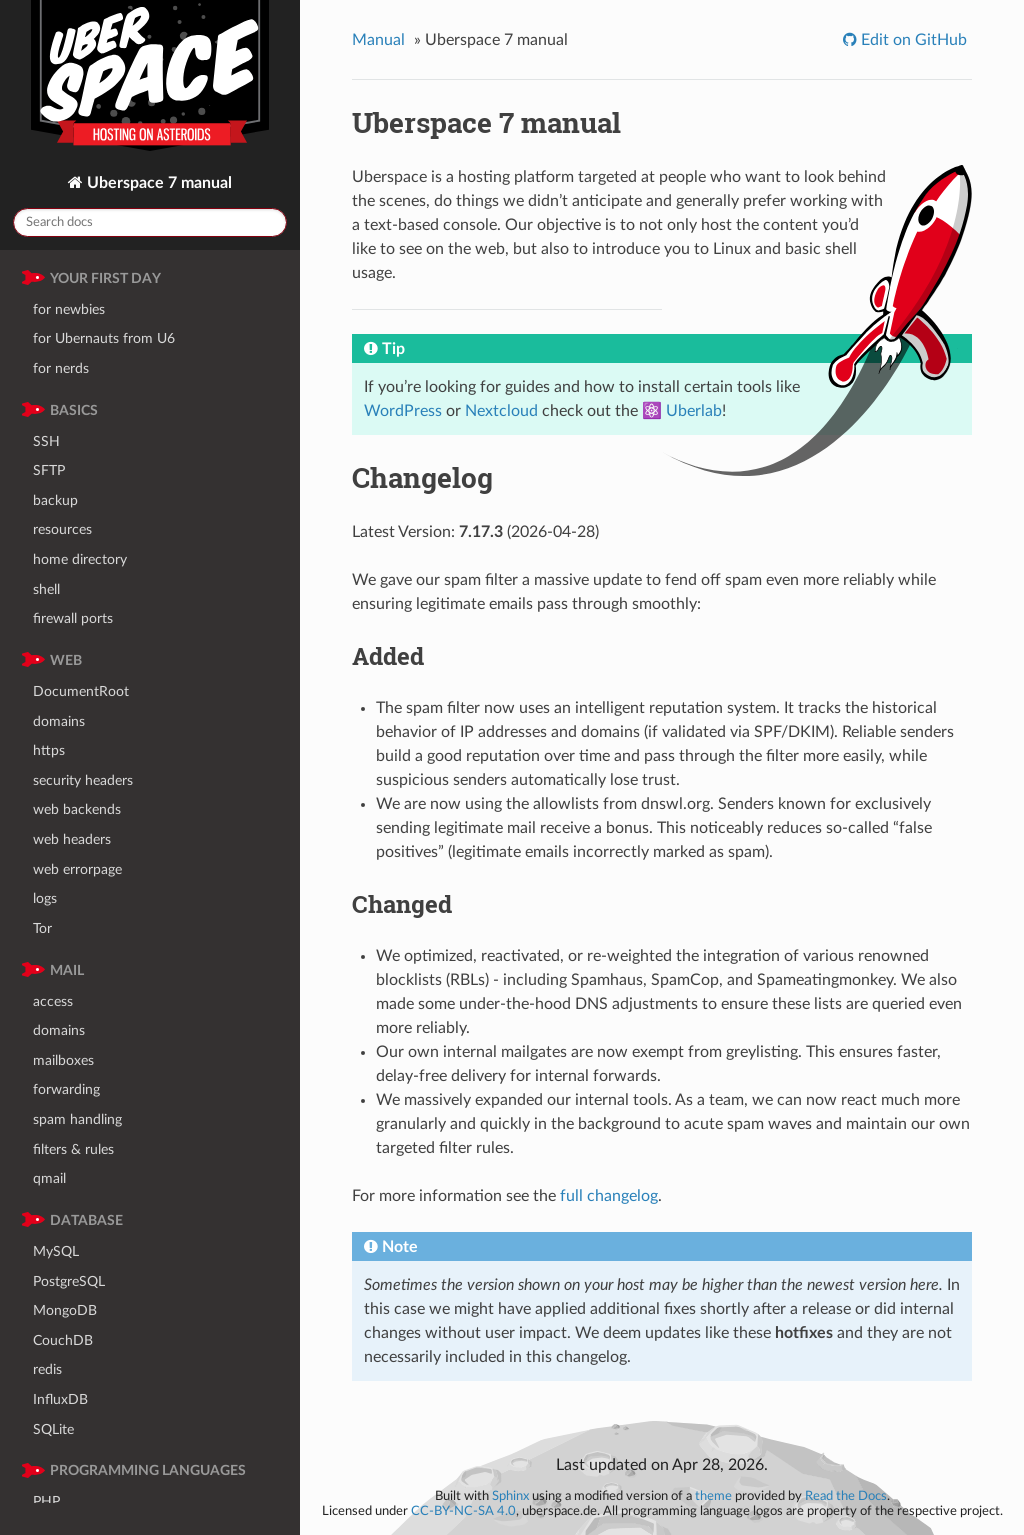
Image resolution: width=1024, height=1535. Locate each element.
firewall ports (73, 618)
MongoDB (65, 1310)
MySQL (56, 1251)
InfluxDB (60, 1399)
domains (59, 721)
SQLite (53, 1429)
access (53, 1001)
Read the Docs (846, 1496)
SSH (46, 441)
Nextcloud (501, 411)
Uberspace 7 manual (157, 183)
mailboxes (63, 1060)
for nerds (61, 368)
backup (55, 500)
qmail (49, 1178)
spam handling (77, 1119)
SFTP (49, 470)
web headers (72, 839)
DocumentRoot (81, 691)
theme (713, 1496)
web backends (77, 809)
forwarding (66, 1089)
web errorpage (77, 869)
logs (45, 898)
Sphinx (510, 1496)
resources (62, 529)
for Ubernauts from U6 (104, 338)
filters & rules (73, 1149)
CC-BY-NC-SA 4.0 (463, 1511)
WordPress (403, 411)
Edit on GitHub (912, 40)
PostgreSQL (69, 1281)
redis (47, 1369)
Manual (378, 40)
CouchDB (63, 1340)
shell (46, 589)
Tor (42, 928)
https (49, 750)
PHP (46, 1501)
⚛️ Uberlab (682, 411)
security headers (83, 780)
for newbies (69, 309)
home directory (80, 559)
